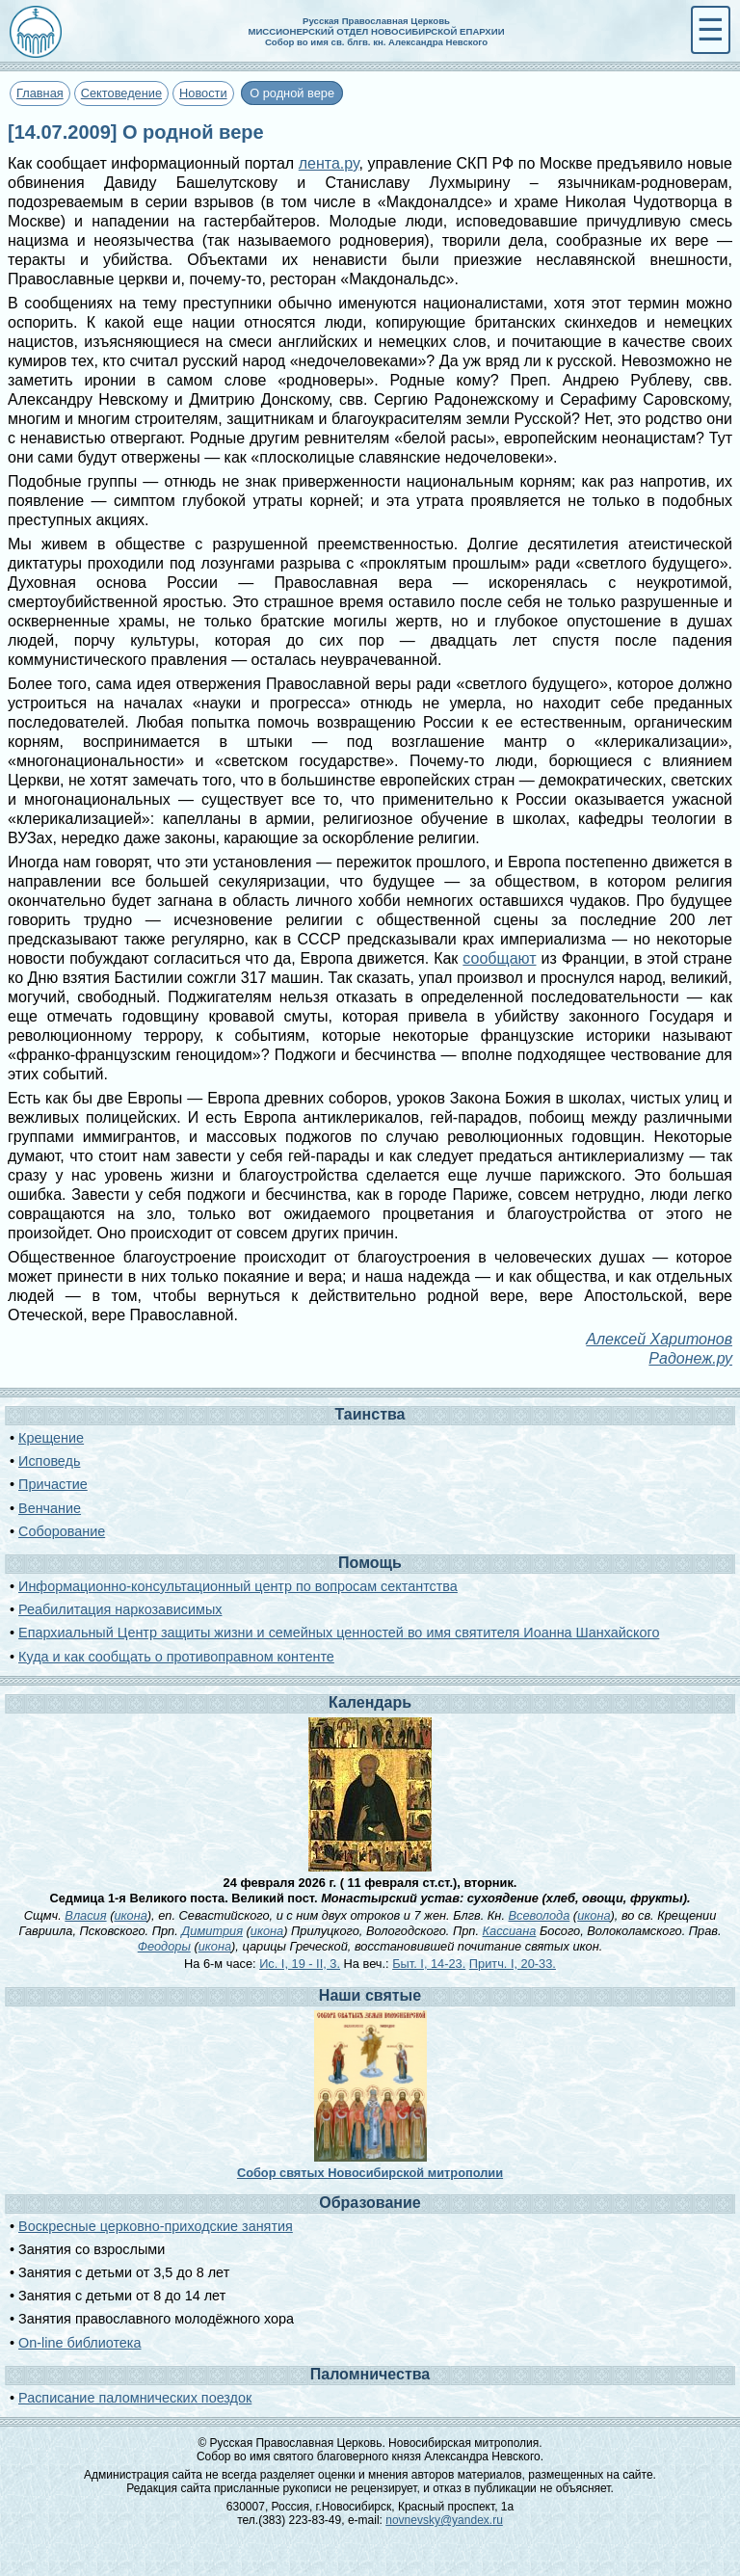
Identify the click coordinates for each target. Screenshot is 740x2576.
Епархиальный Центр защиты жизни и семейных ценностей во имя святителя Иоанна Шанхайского (338, 1632)
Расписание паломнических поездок (134, 2397)
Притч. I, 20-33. (512, 1963)
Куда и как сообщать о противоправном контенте (176, 1656)
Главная (40, 93)
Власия (85, 1915)
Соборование (61, 1531)
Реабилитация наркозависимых (120, 1609)
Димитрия (212, 1931)
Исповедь (49, 1461)
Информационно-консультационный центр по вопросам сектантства (238, 1586)
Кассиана (510, 1931)
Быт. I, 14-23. (428, 1963)
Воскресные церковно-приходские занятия (155, 2226)
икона (130, 1915)
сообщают (499, 958)
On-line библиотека (79, 2342)
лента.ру (329, 163)
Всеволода (539, 1915)
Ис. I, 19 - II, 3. (299, 1963)
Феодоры (164, 1946)
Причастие (53, 1484)
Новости (203, 93)
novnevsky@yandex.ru (444, 2520)
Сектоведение (121, 93)
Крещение (51, 1438)
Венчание (49, 1508)
